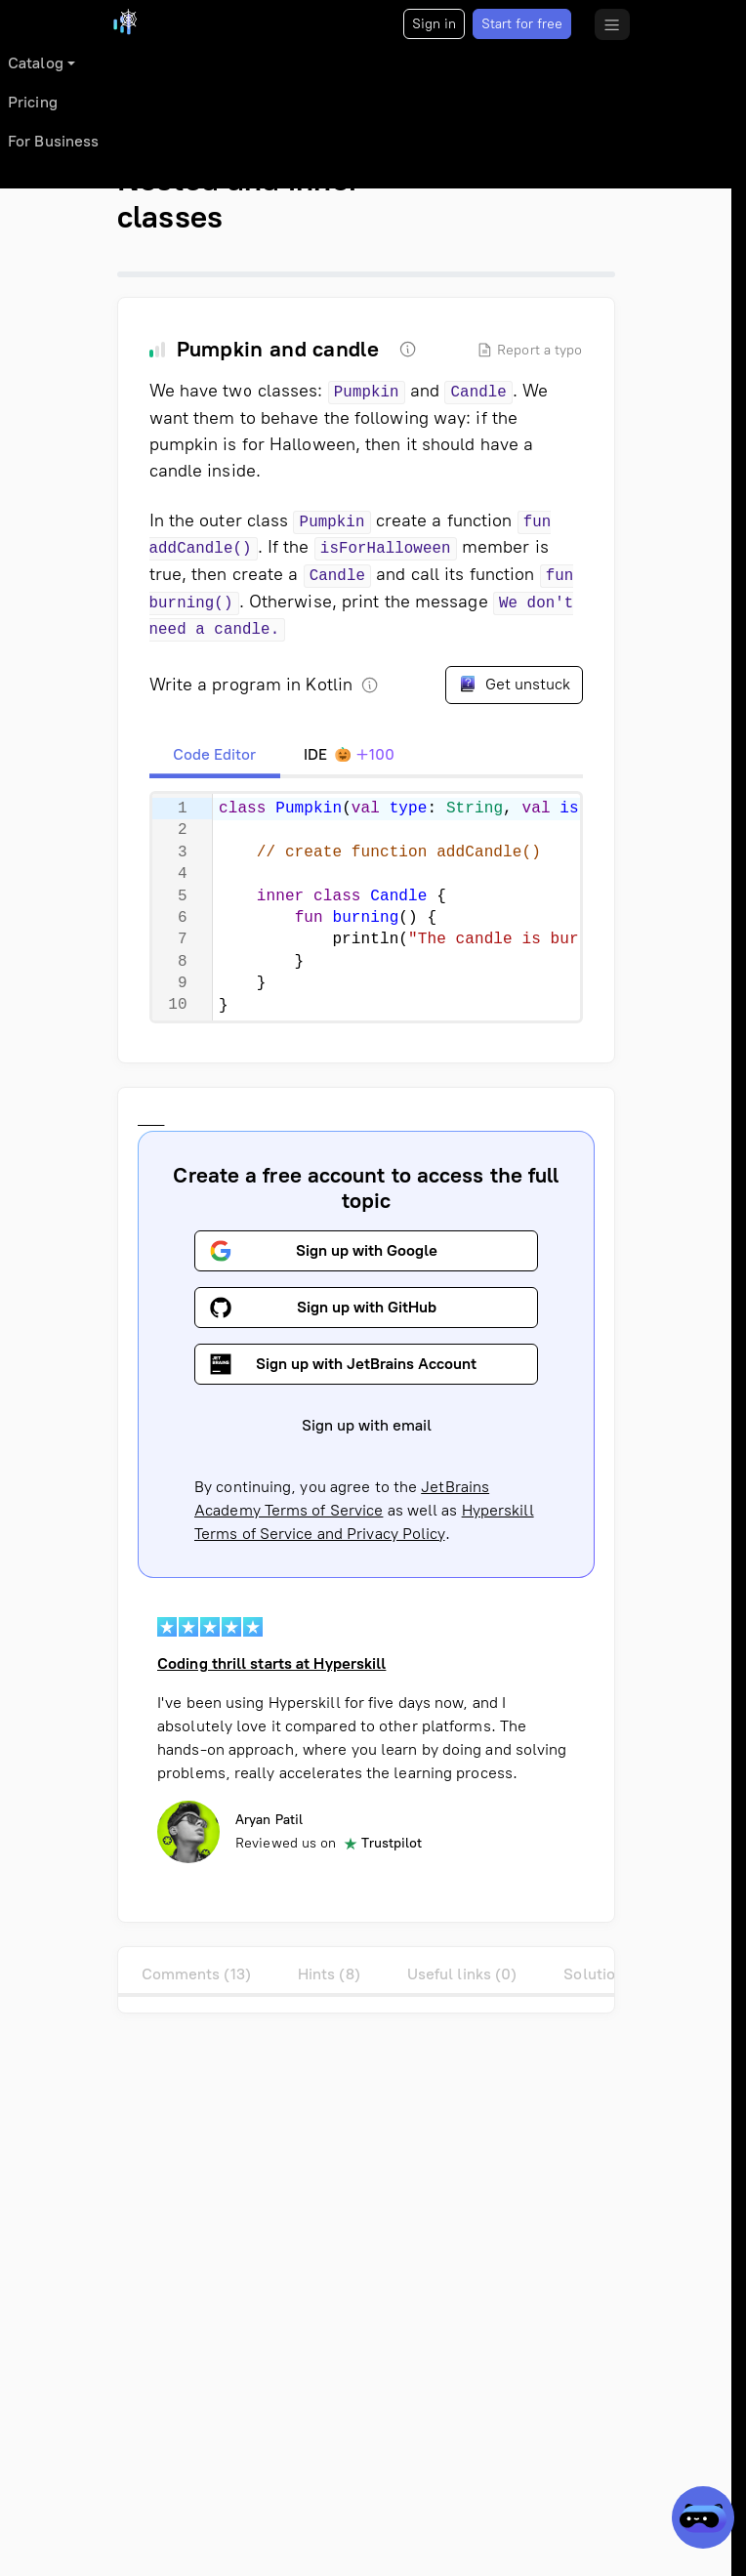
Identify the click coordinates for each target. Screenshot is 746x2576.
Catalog (35, 63)
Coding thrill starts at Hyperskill (271, 1663)
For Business (53, 141)
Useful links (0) (462, 1974)
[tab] (214, 754)
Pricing (33, 102)
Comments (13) (196, 1974)
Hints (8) (329, 1974)
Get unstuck (514, 683)
